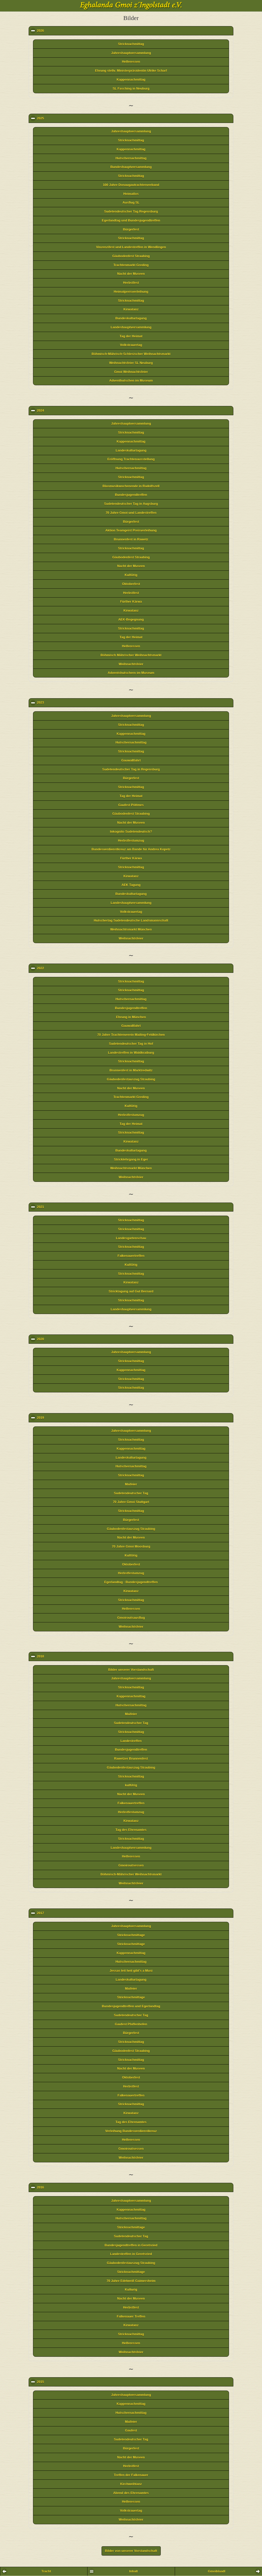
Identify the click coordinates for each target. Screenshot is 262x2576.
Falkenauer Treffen (131, 2322)
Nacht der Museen (131, 279)
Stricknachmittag (131, 50)
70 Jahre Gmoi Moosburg (131, 1552)
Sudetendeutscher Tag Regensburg (131, 217)
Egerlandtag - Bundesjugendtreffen (131, 1588)
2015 (60, 2388)
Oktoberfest (131, 590)
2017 (60, 1919)
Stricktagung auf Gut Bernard (130, 1297)
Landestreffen (131, 1747)
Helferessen (131, 67)
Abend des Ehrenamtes (131, 2499)
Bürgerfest (131, 235)
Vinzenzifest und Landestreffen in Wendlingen (131, 253)
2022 (60, 974)
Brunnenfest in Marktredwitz (131, 1076)
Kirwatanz (130, 315)
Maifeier (131, 1490)
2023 (60, 708)
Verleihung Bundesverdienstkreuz (131, 2137)
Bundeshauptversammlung (130, 173)
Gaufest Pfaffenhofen (131, 2030)
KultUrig (131, 581)
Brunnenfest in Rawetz (131, 545)
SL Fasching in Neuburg (131, 94)
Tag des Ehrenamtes (130, 1836)
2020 (60, 1345)
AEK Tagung (131, 891)
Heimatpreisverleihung (131, 297)
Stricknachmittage (131, 1941)
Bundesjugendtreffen (131, 501)
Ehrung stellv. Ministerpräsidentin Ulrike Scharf (131, 76)
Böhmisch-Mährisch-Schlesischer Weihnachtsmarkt (131, 360)
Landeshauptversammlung (131, 333)
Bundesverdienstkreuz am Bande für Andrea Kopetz (131, 855)
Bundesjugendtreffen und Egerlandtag (131, 2012)
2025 (60, 124)
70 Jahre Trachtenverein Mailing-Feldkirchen (131, 1040)
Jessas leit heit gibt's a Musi (131, 1976)
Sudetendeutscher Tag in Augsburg (131, 510)
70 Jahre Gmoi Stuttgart (131, 1508)
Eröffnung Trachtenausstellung (131, 465)
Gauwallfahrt (131, 766)
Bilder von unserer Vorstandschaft (131, 2557)
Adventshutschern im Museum (131, 679)
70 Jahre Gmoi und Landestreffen (131, 518)
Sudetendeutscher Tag (131, 1499)
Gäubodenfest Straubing (131, 262)
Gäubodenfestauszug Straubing (131, 1085)
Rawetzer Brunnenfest (131, 1764)
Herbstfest (131, 288)
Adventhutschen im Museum (131, 386)
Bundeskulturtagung (131, 324)
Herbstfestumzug (131, 846)
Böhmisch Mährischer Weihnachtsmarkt (131, 661)
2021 (60, 1213)
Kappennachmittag (131, 85)
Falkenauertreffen (131, 1262)
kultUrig (131, 1791)
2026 (60, 36)
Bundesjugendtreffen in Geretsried (131, 2251)
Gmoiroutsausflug (131, 1623)
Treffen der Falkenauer (131, 2481)
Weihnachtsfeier (131, 670)
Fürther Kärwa (131, 607)
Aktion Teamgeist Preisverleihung (131, 536)
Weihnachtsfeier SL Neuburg (131, 369)
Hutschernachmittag (131, 164)
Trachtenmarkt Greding (131, 271)
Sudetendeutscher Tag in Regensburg (131, 775)
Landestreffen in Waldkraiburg (131, 1058)
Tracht (46, 2571)
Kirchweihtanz (131, 2490)
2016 (60, 2193)
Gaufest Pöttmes (131, 811)
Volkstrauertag (131, 351)
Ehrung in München (131, 1023)
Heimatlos (131, 200)
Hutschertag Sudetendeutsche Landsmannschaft (131, 926)
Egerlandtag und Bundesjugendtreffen (131, 226)
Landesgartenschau (131, 1244)
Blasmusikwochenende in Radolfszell (131, 492)
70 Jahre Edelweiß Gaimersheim (130, 2287)
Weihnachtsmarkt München (131, 935)
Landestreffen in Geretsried (131, 2260)
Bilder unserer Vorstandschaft (131, 1675)
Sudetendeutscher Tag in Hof (131, 1049)
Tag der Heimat (130, 342)
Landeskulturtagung (131, 456)
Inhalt (133, 2571)
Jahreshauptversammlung (131, 59)
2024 (60, 416)
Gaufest (131, 2436)
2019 (60, 1423)
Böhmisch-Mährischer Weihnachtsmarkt (131, 1880)
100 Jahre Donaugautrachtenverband (131, 191)
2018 (60, 1662)
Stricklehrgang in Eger (131, 1165)
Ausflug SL (131, 208)
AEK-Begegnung (131, 625)
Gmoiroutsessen (131, 1871)
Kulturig (131, 2295)
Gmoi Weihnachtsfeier (131, 378)
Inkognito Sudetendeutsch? (131, 837)
